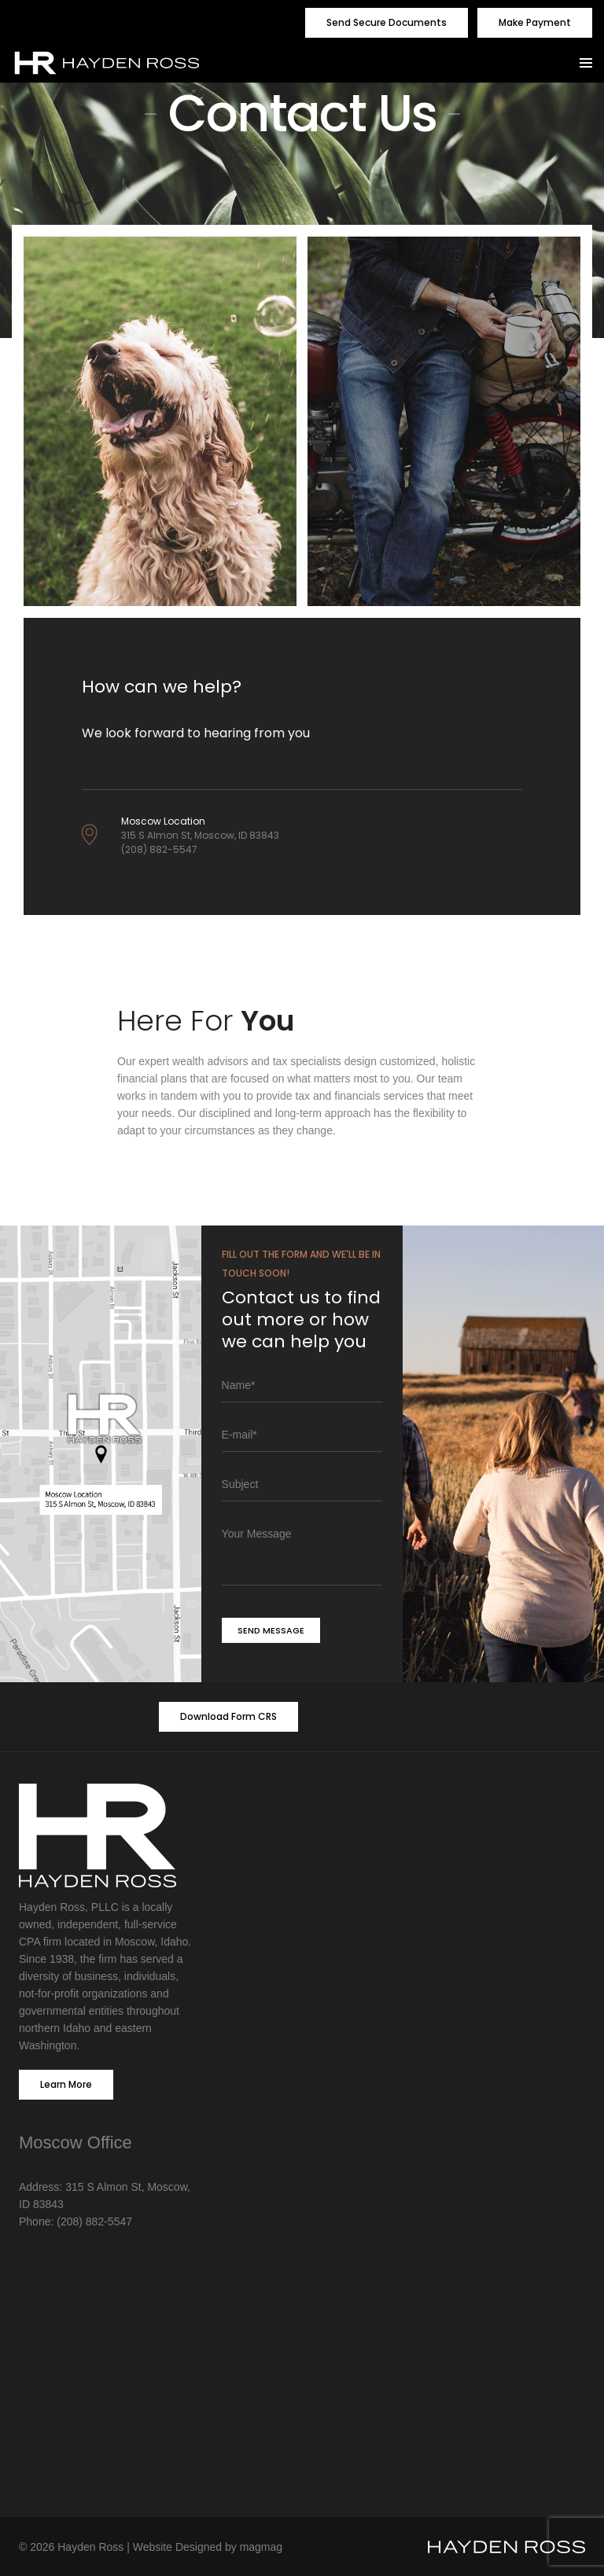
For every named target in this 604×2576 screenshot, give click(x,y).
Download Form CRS (228, 1716)
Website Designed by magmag (207, 2547)
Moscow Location (163, 821)
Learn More (66, 2084)
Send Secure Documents (386, 22)
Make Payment (535, 22)
